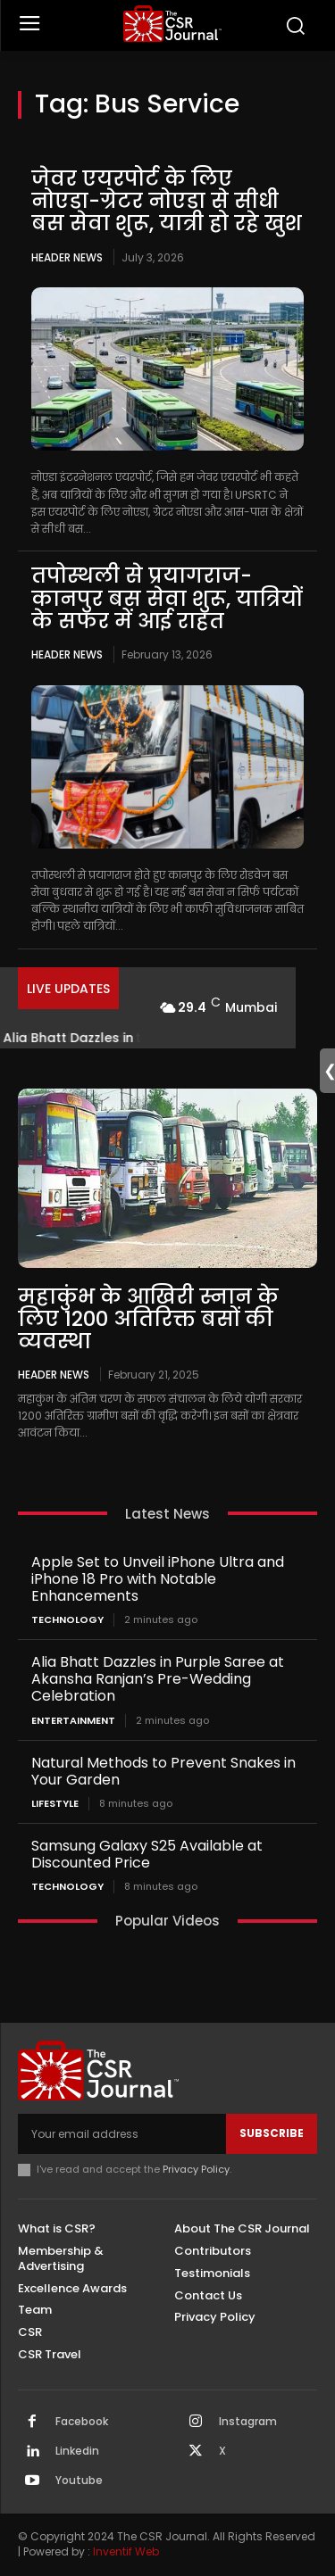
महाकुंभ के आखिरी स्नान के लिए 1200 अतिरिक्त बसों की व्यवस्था (148, 1319)
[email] (122, 2133)
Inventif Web (126, 2551)
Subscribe (271, 2133)
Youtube (79, 2480)
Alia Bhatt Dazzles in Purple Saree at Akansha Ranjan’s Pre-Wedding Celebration (157, 1679)
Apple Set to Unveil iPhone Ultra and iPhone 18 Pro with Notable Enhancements (157, 1579)
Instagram (248, 2421)
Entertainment (73, 1720)
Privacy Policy (196, 2169)
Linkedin (77, 2451)
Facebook (81, 2421)
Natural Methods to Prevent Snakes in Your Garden (163, 1771)
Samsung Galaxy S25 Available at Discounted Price (147, 1854)
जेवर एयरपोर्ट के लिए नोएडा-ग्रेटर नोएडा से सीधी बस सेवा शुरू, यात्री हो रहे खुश (166, 201)
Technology (67, 1620)
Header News (67, 257)
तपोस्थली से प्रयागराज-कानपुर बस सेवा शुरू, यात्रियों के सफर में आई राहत (166, 598)
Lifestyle (55, 1803)
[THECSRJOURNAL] (171, 23)
